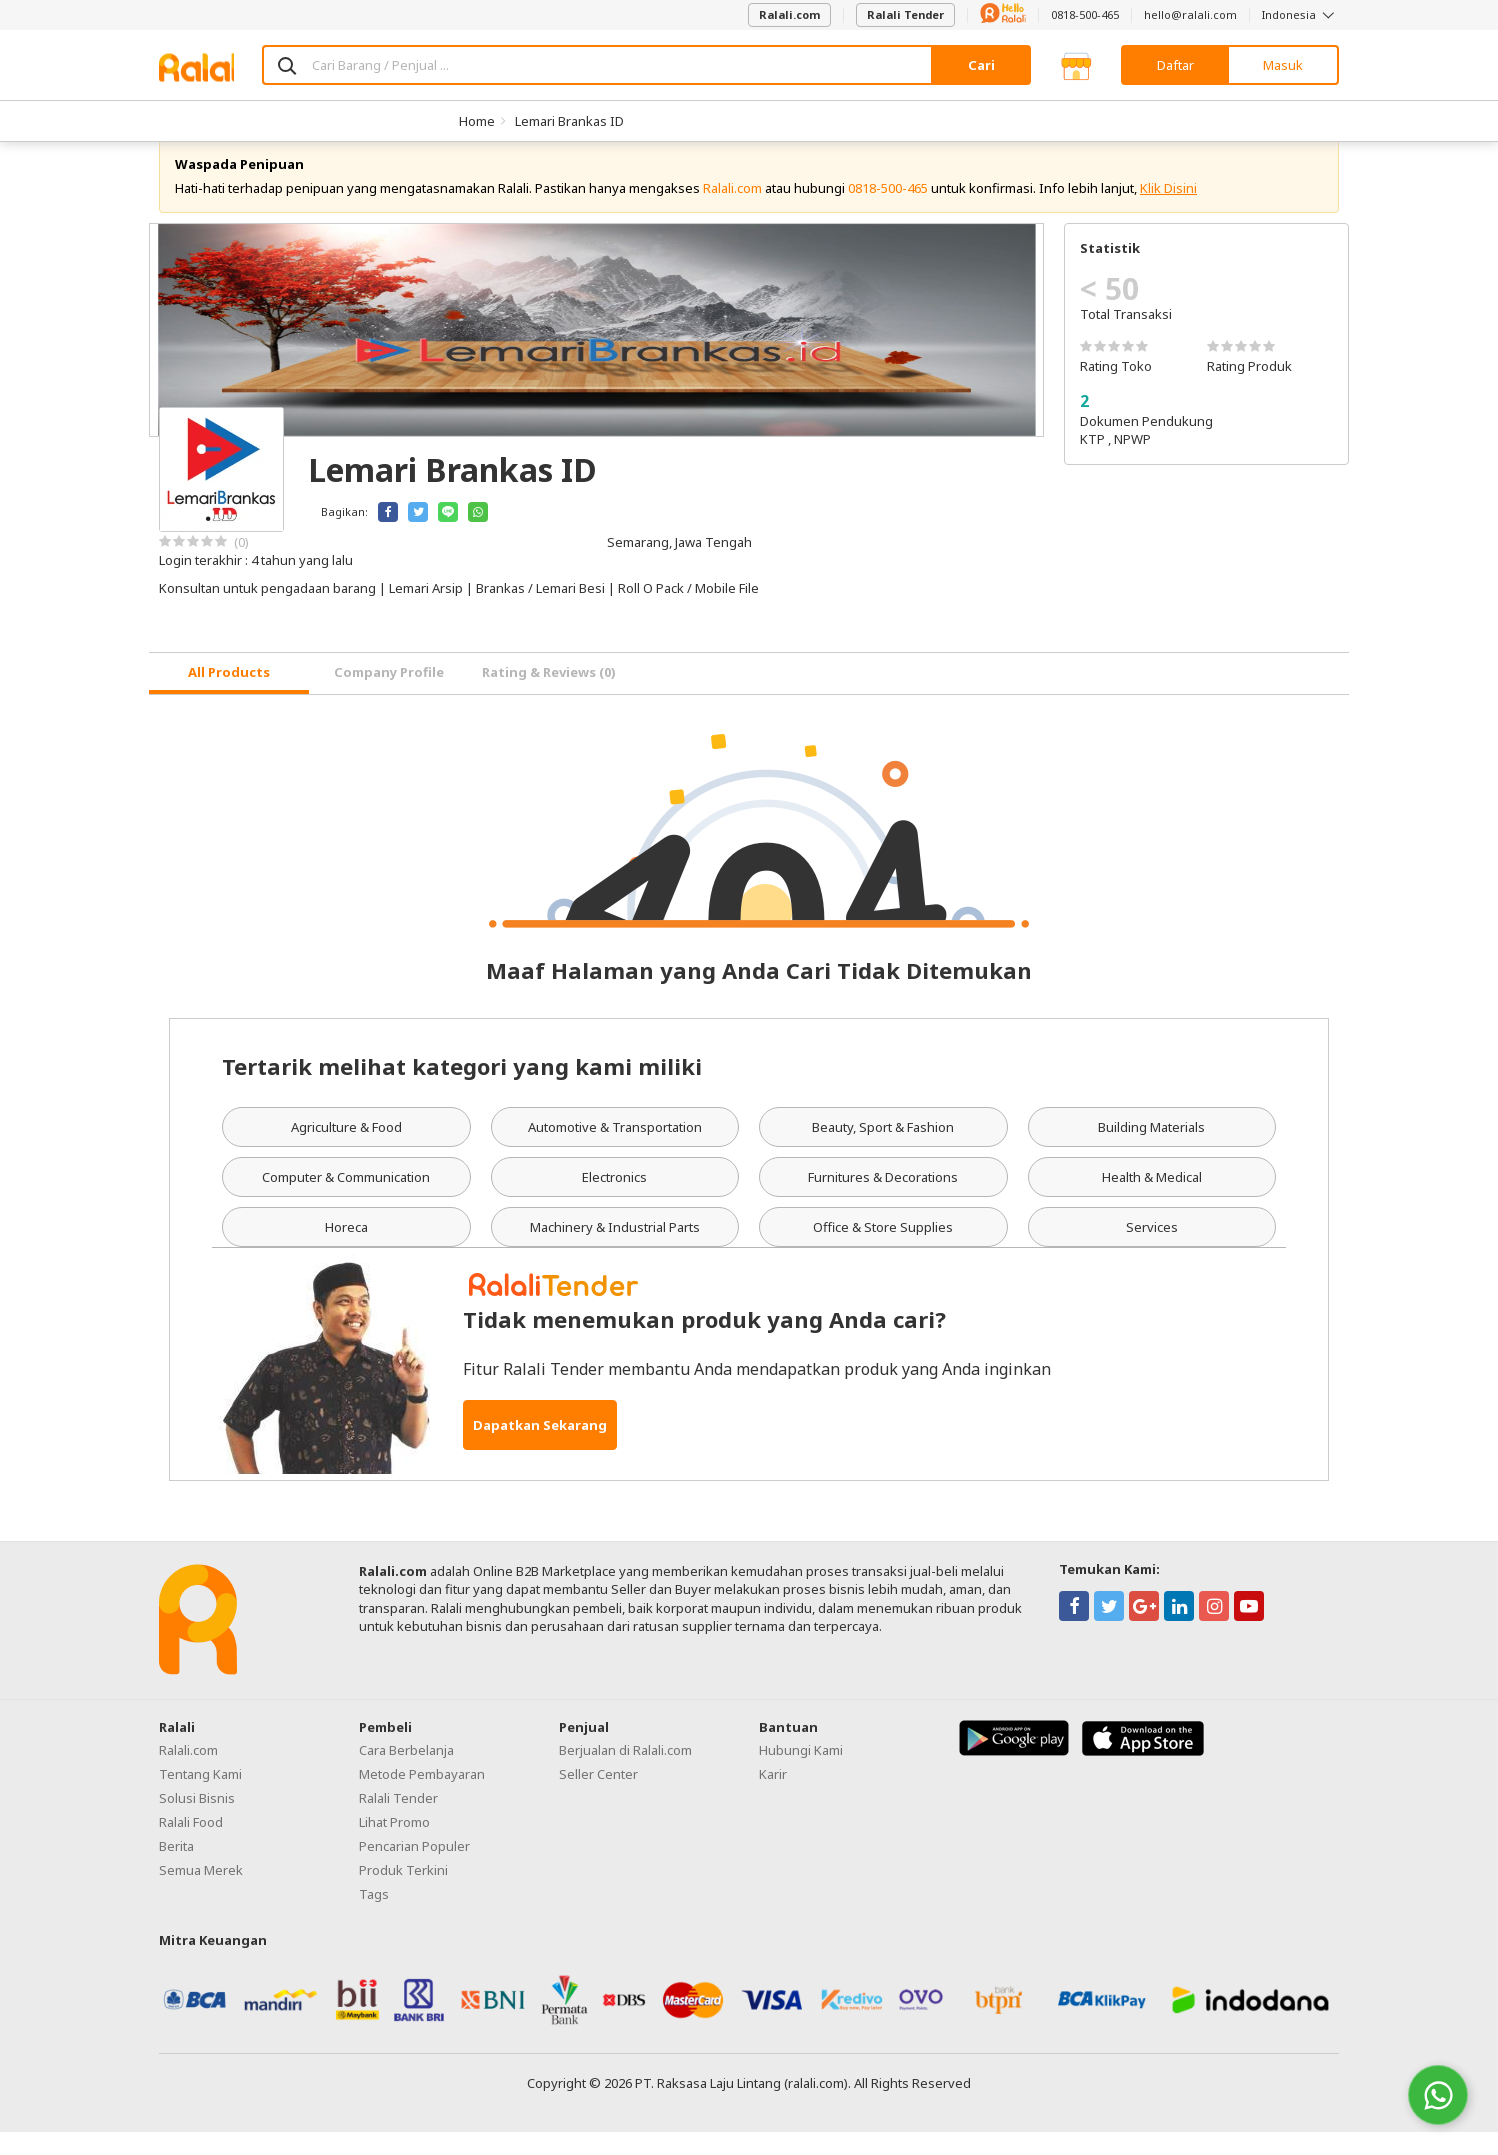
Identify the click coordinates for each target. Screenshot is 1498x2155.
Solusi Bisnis (197, 1820)
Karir (773, 1796)
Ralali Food (191, 1844)
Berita (176, 1868)
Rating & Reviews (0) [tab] (549, 695)
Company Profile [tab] (389, 695)
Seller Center (598, 1796)
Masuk (1283, 65)
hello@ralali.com (1190, 14)
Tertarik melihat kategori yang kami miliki (462, 1088)
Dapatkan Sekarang (540, 1448)
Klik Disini (1168, 210)
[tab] (229, 696)
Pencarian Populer (414, 1868)
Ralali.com (789, 14)
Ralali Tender (905, 14)
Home (477, 121)
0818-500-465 (1085, 14)
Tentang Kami (200, 1796)
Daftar (1175, 65)
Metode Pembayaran (422, 1796)
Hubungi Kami (801, 1772)
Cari (981, 65)
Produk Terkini (403, 1892)
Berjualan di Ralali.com (625, 1772)
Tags (374, 1916)
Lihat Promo (394, 1844)
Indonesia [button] (1300, 14)
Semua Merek (201, 1892)
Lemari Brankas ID (569, 121)
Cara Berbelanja (406, 1772)
